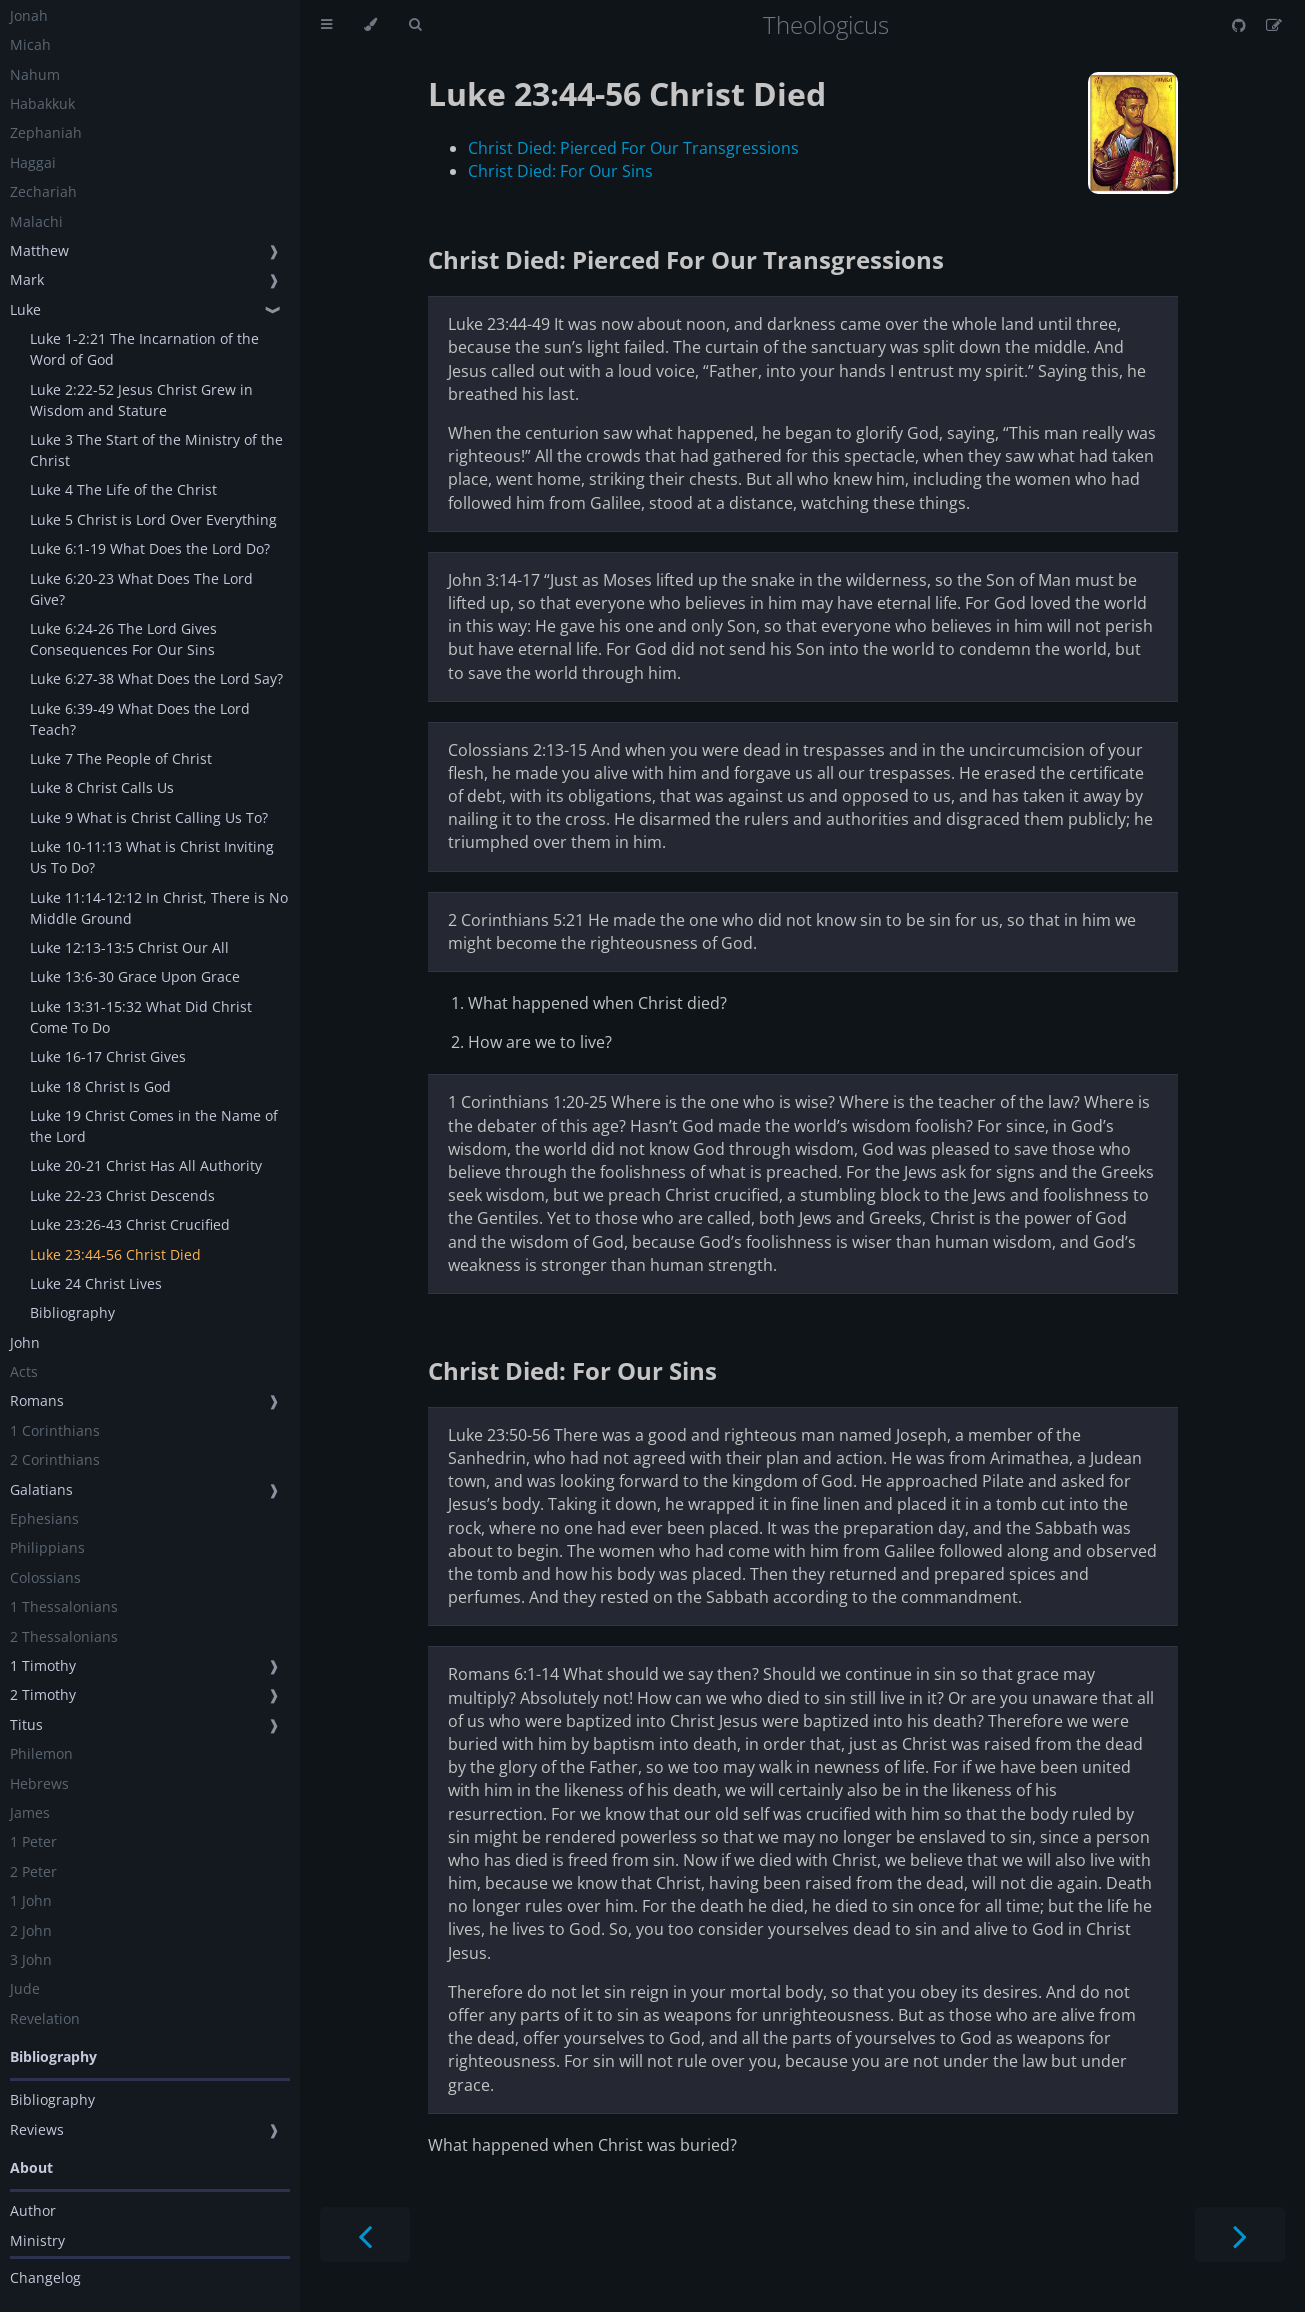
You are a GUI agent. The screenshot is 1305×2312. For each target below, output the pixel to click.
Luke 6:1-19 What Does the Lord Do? (150, 548)
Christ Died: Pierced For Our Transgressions (633, 148)
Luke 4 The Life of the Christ (123, 489)
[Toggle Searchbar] (415, 25)
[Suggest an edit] (1274, 25)
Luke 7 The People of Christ (121, 758)
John (25, 1342)
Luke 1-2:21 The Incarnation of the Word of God (144, 349)
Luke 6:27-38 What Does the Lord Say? (156, 678)
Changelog (45, 2277)
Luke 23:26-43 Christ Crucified (130, 1224)
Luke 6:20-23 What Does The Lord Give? (141, 589)
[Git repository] (1241, 25)
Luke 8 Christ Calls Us (102, 787)
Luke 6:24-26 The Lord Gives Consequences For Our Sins (123, 639)
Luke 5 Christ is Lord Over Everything (153, 519)
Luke (25, 309)
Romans (37, 1400)
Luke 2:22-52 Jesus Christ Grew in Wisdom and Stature (141, 400)
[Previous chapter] (365, 2234)
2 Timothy (43, 1694)
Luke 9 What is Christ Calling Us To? (149, 817)
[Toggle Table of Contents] (326, 25)
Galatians (41, 1489)
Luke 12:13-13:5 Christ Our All (129, 947)
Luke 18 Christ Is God (100, 1086)
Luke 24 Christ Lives (96, 1283)
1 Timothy (43, 1665)
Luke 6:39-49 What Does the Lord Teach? (140, 719)
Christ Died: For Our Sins (560, 171)
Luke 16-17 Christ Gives (108, 1056)
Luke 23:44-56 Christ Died (115, 1254)
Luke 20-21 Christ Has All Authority (146, 1165)
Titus (26, 1724)
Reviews (37, 2129)
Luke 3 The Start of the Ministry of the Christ (156, 450)
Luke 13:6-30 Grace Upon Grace (135, 976)
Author (33, 2210)
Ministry (37, 2240)
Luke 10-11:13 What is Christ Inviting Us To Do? (152, 857)
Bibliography (72, 1312)
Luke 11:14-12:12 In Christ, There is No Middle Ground (159, 908)
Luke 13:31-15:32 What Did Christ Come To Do (141, 1017)
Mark (27, 279)
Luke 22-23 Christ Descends (122, 1195)
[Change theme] (370, 25)
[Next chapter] (1240, 2234)
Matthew (39, 250)
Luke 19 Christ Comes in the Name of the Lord (154, 1126)
